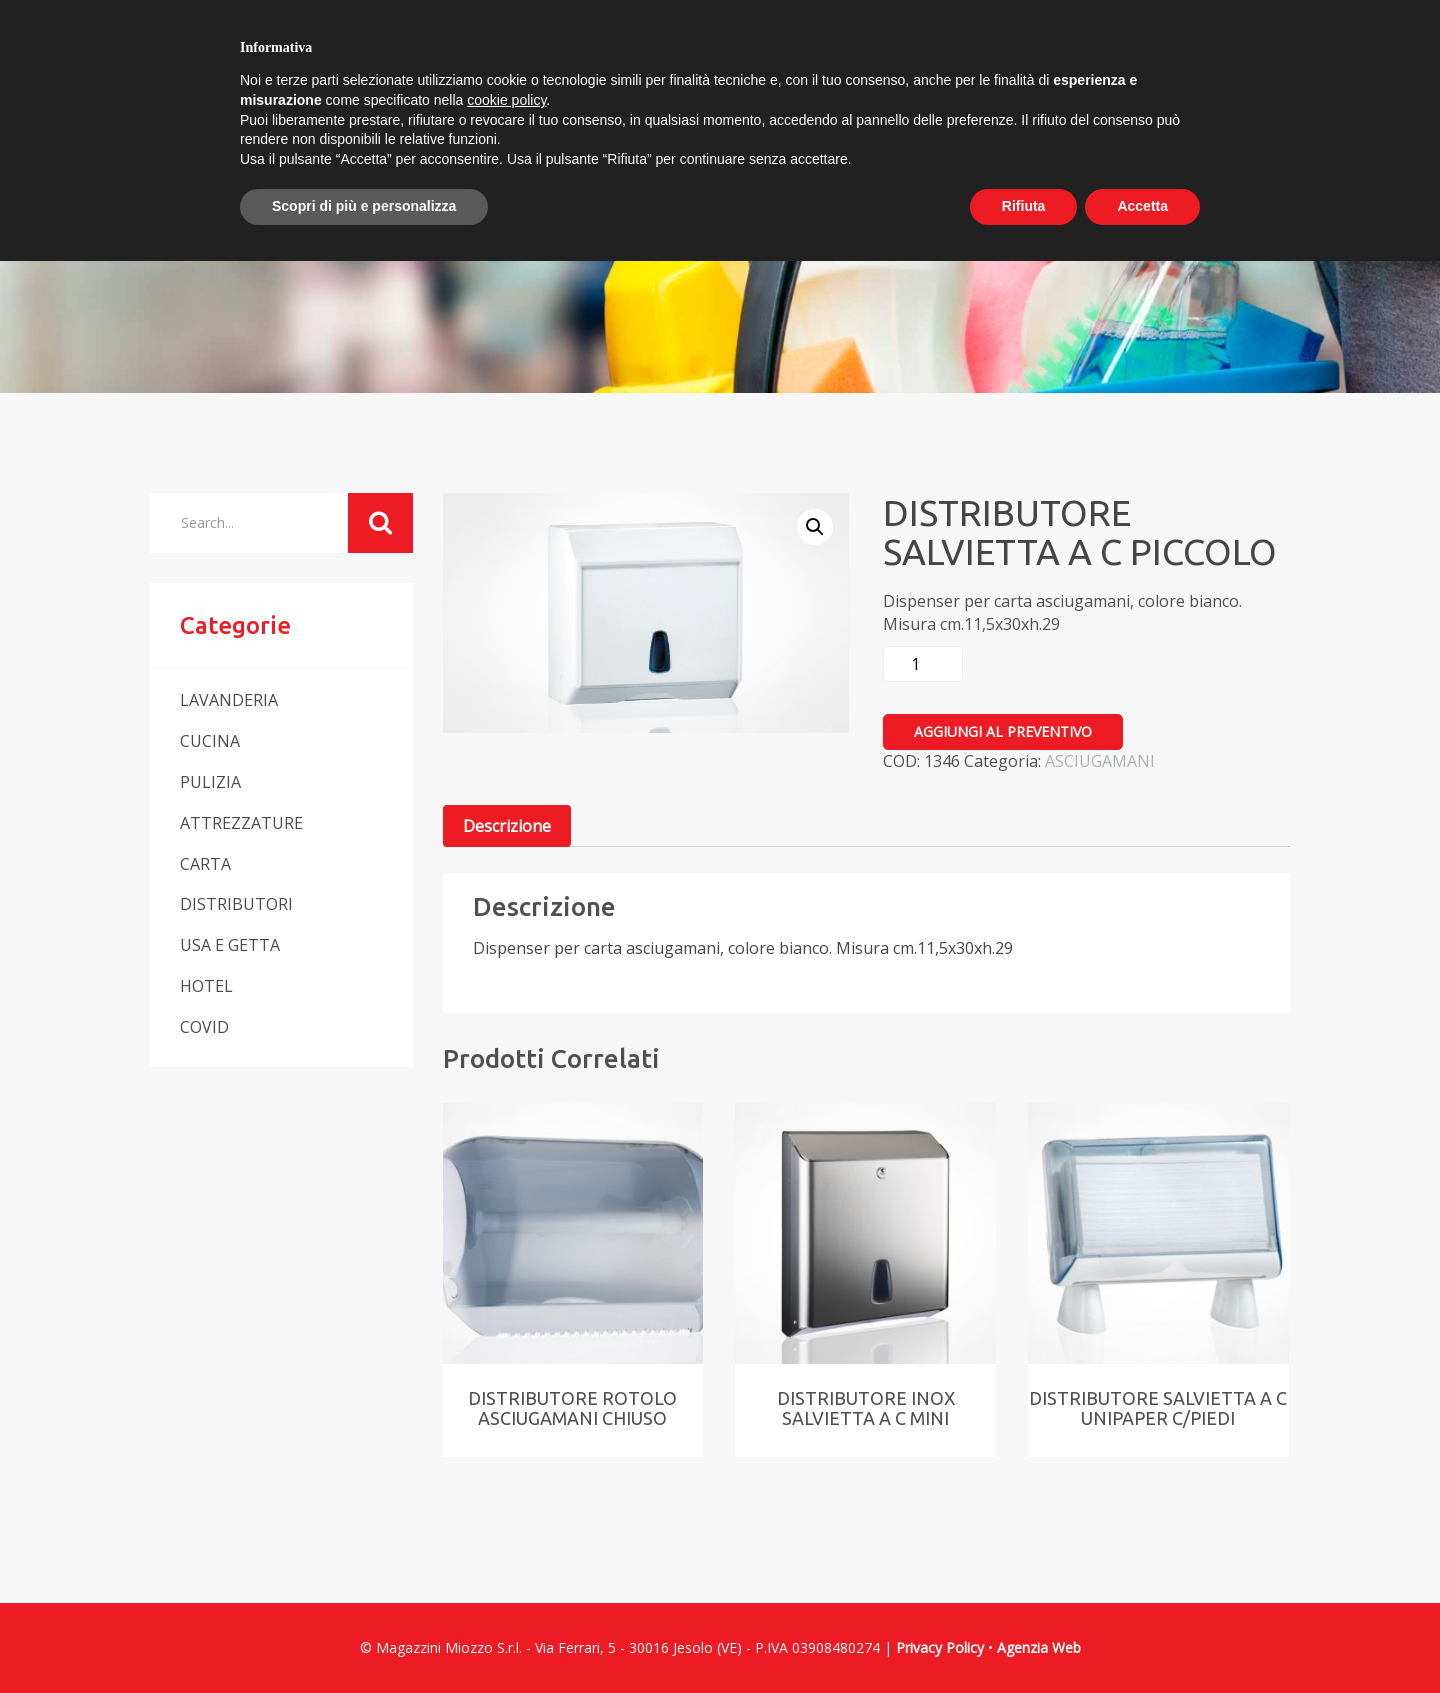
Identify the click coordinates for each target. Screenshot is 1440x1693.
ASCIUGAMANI (1100, 761)
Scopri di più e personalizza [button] (364, 206)
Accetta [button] (1142, 206)
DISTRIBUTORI (236, 904)
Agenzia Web (1039, 1647)
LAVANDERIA (229, 700)
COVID (204, 1027)
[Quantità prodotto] (923, 664)
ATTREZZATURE (241, 823)
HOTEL (206, 986)
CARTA (205, 864)
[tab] (507, 826)
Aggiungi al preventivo (1003, 731)
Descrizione (507, 826)
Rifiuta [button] (1024, 206)
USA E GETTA (230, 945)
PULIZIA (210, 782)
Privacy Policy (940, 1647)
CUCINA (210, 741)
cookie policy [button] (506, 100)
